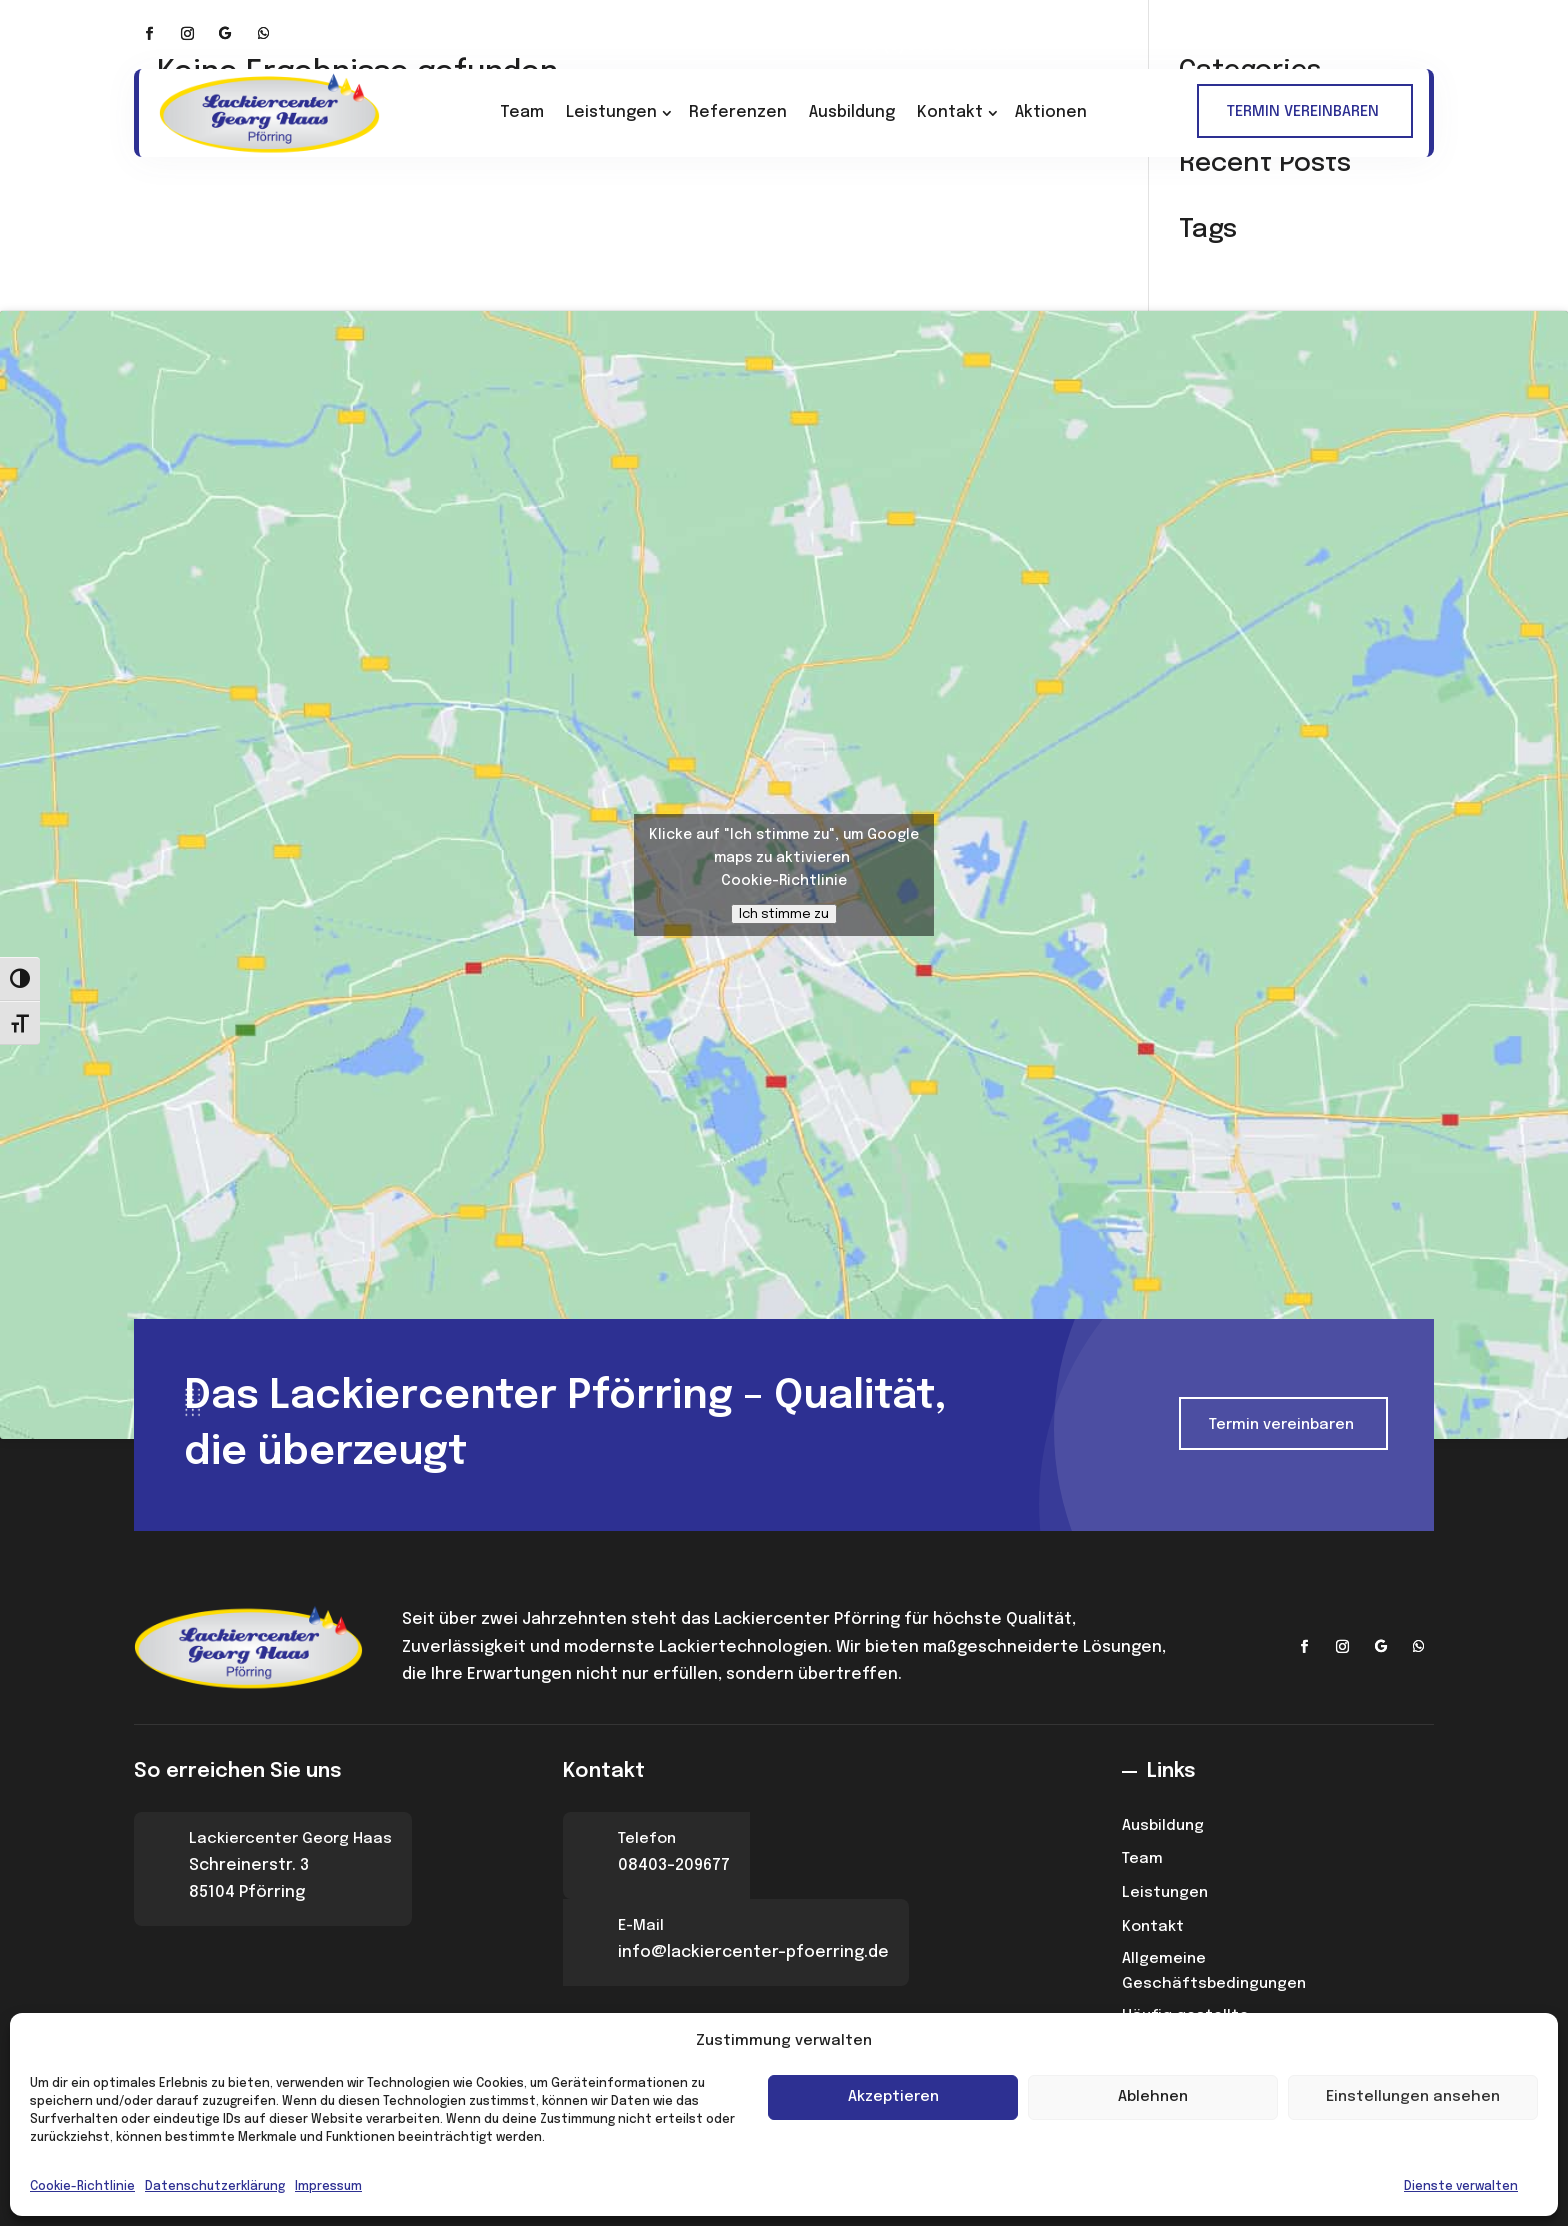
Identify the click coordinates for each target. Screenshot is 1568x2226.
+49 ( (930, 45)
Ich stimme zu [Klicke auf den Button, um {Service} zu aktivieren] (784, 914)
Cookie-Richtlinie (82, 2187)
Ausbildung (852, 112)
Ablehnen (1153, 2097)
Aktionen (1051, 112)
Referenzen (738, 112)
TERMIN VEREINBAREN (1303, 112)
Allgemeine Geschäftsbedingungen (1214, 1972)
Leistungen (611, 112)
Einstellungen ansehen (1413, 2097)
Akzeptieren (893, 2097)
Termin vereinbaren (1281, 1425)
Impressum (328, 2187)
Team (522, 112)
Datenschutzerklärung (215, 2187)
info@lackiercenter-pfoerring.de (1300, 42)
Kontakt (950, 112)
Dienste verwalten (1461, 2187)
